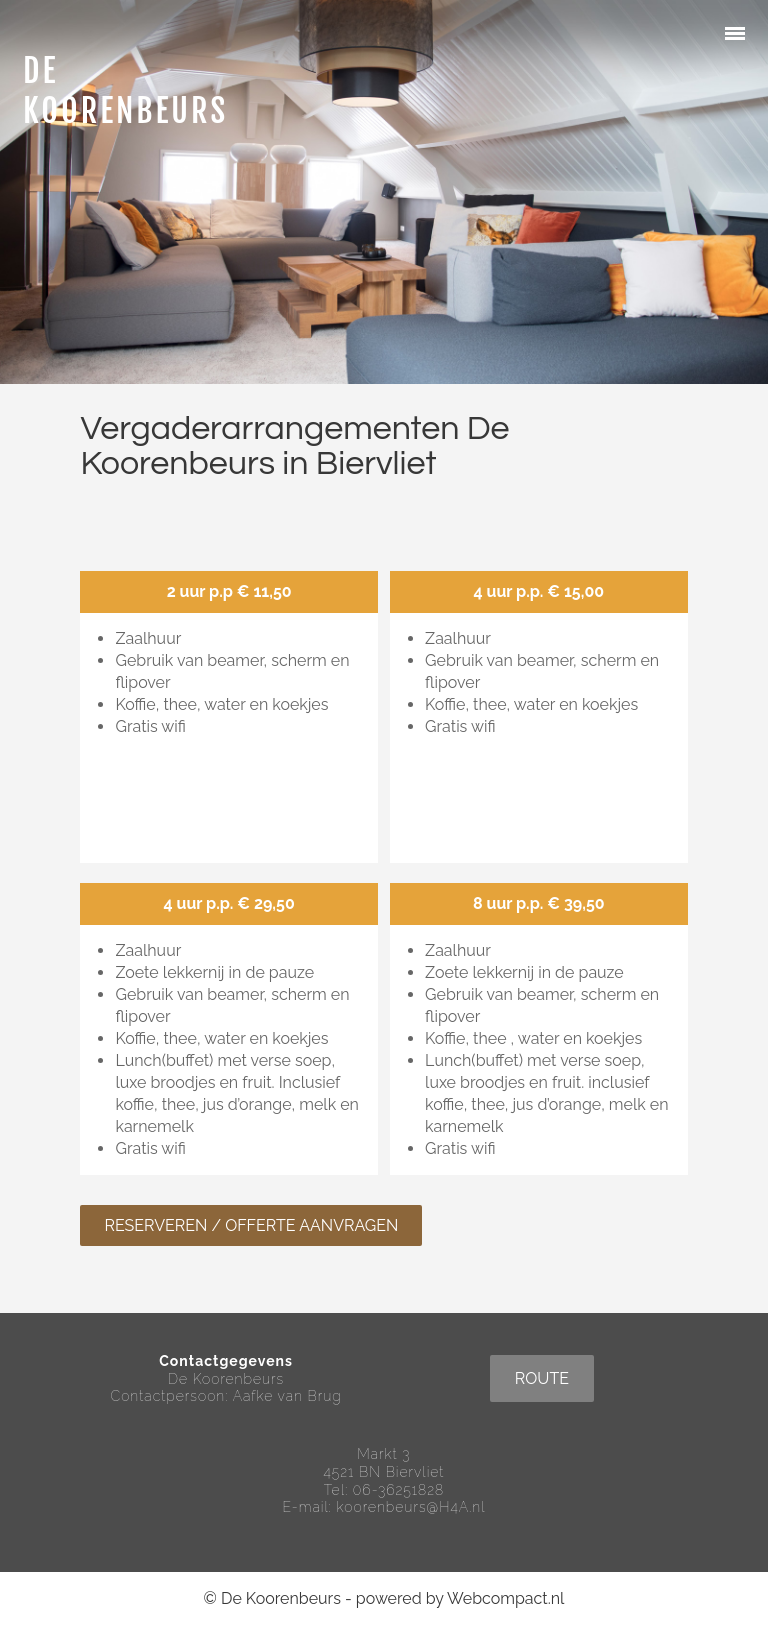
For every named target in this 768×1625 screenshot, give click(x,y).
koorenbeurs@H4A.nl (411, 1507)
